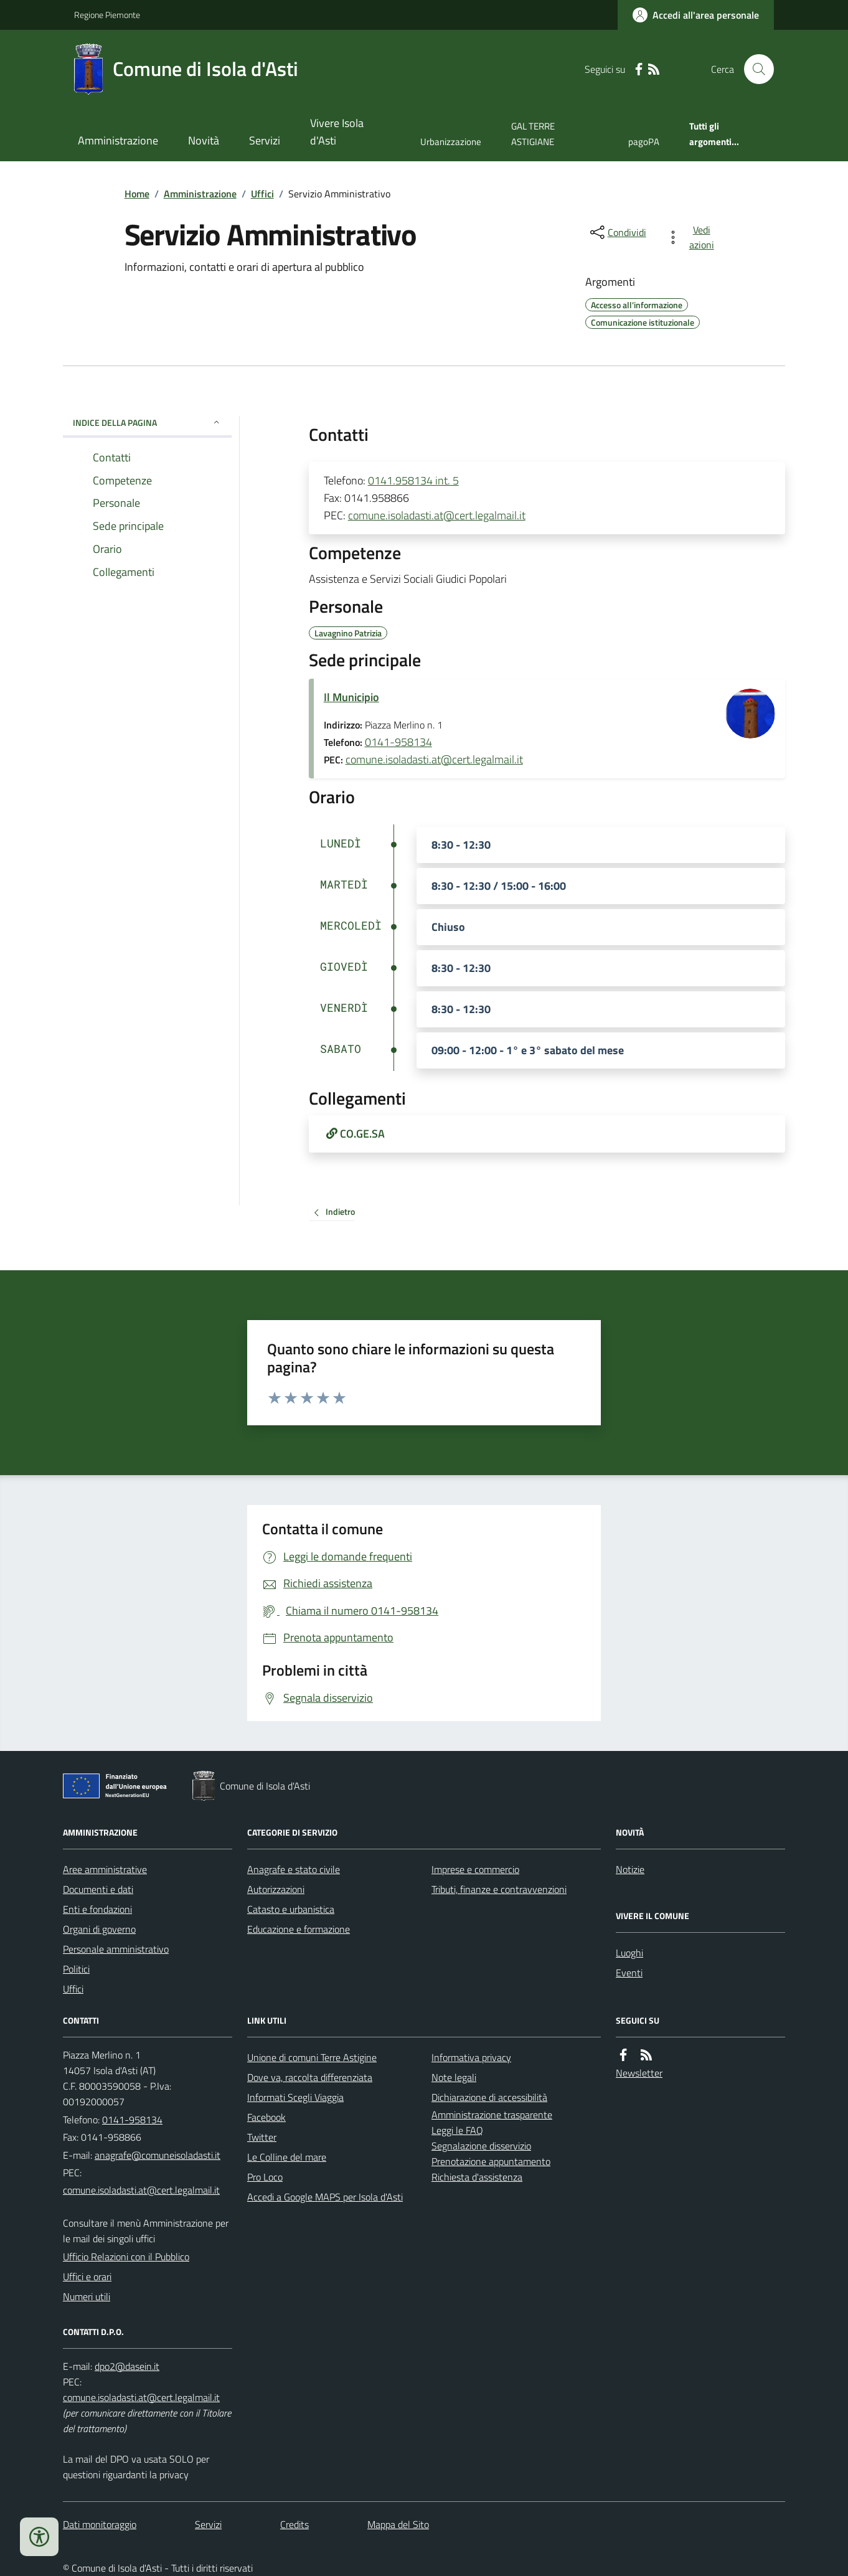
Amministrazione (118, 140)
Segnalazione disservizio (481, 2145)
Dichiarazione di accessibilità (489, 2097)
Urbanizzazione (450, 141)
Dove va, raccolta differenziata (309, 2077)
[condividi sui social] (617, 232)
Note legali (453, 2077)
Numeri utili (86, 2296)
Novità (203, 140)
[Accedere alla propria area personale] (696, 15)
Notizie (630, 1869)
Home (137, 193)
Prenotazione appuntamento (490, 2161)
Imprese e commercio (475, 1869)
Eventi (629, 1972)
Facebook (266, 2117)
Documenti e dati (98, 1889)
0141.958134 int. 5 (413, 480)
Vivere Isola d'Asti (337, 132)
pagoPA (643, 141)
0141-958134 (398, 742)
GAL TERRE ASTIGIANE (533, 133)
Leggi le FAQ (457, 2130)
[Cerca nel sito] (754, 69)
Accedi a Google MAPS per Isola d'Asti (325, 2196)
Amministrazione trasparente (491, 2114)
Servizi (264, 140)
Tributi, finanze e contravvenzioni (499, 1889)
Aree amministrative (105, 1869)
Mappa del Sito (398, 2524)
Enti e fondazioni (97, 1909)
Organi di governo (99, 1929)
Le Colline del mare (286, 2156)
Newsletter (639, 2072)
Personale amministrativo (116, 1948)
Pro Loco (265, 2176)
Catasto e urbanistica (290, 1909)
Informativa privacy (471, 2057)
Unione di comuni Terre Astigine (312, 2057)
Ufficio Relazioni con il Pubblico (126, 2256)
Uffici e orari (87, 2276)
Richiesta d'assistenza (476, 2176)
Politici (76, 1968)
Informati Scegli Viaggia (295, 2097)
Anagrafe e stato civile (293, 1869)
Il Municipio (351, 697)
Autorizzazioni (275, 1889)
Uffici (262, 193)
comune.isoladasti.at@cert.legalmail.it (436, 515)
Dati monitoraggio (99, 2524)
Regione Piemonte (107, 14)
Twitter (261, 2137)
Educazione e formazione (298, 1929)
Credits (294, 2524)
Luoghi (629, 1952)
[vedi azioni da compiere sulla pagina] (692, 237)
